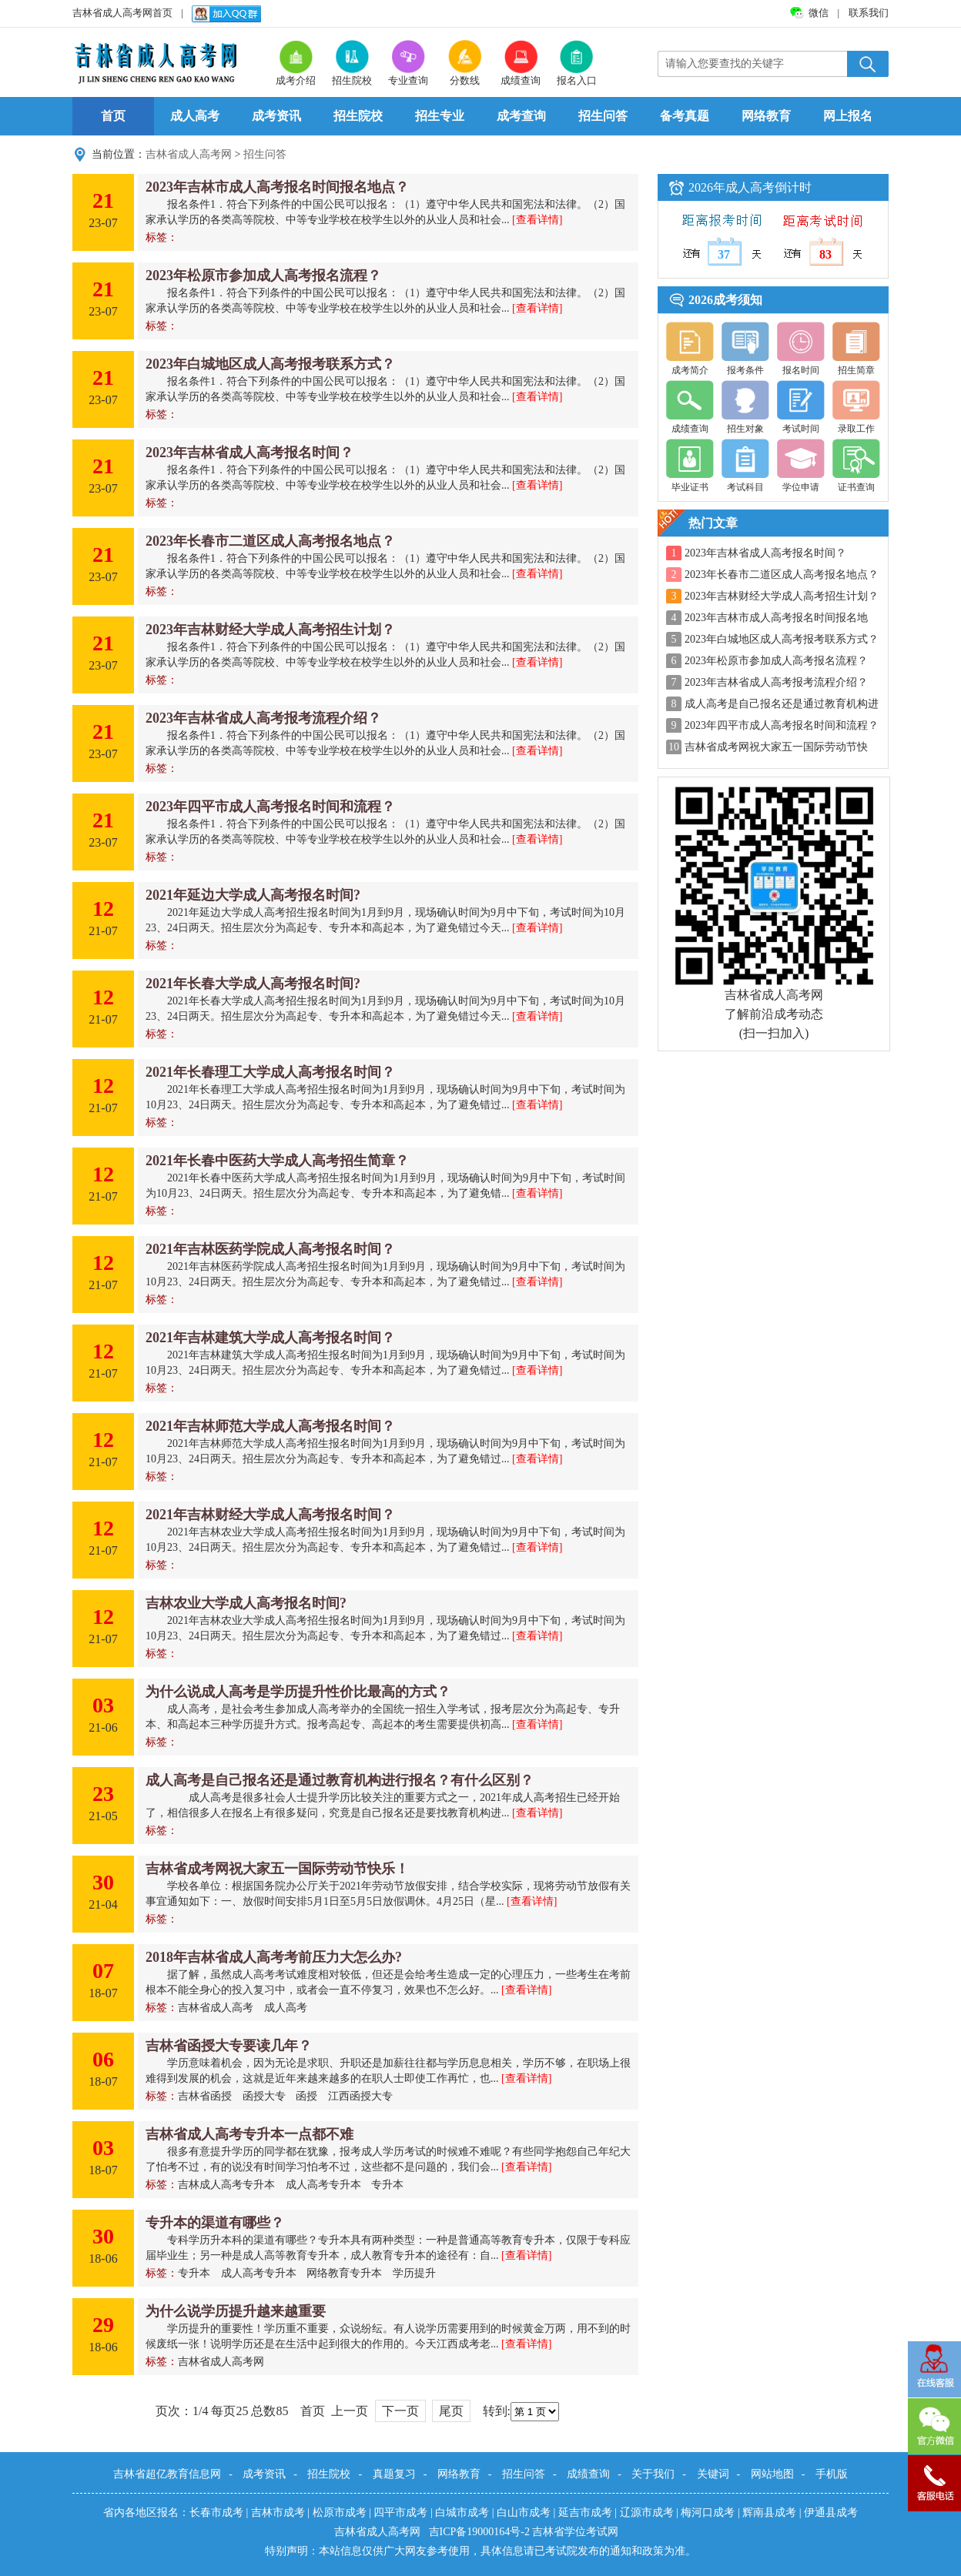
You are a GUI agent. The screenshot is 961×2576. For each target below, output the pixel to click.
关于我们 (653, 2474)
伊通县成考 (831, 2512)
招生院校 (358, 115)
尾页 (451, 2410)
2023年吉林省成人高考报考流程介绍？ (263, 718)
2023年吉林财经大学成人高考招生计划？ (270, 629)
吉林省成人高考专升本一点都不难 (249, 2134)
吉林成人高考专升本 (226, 2184)
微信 (820, 12)
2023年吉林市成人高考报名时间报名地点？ (277, 187)
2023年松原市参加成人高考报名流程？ (263, 275)
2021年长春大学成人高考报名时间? (253, 983)
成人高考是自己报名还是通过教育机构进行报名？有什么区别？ (340, 1780)
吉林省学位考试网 (575, 2532)
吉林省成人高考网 (189, 154)
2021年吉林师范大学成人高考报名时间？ (270, 1426)
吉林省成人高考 (215, 2007)
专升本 (387, 2184)
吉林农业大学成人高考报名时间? (246, 1603)
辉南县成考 (769, 2512)
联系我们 (869, 12)
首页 (113, 115)
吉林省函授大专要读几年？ (229, 2045)
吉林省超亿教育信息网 (167, 2474)
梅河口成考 (708, 2512)
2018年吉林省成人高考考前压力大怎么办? (274, 1957)
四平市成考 (400, 2512)
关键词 (713, 2474)
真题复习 (394, 2474)
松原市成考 (340, 2512)
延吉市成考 (585, 2512)
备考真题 (684, 115)
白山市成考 (524, 2512)
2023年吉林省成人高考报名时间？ (249, 452)
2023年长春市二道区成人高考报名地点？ (270, 541)
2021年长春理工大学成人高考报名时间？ (270, 1072)
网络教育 (766, 115)
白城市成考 (462, 2512)
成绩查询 (588, 2474)
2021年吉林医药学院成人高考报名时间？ (270, 1249)
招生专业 (439, 115)
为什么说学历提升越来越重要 (236, 2311)
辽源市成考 (647, 2512)
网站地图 (772, 2474)
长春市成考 (216, 2512)
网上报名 (847, 115)
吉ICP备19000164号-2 (481, 2532)
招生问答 (603, 115)
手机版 (831, 2474)
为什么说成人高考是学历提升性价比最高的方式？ (298, 1691)
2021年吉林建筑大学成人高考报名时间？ (270, 1337)
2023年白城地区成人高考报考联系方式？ (270, 364)
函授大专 (264, 2096)
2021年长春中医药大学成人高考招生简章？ (277, 1160)
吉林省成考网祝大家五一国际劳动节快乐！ (277, 1868)
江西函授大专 (360, 2096)
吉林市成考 (278, 2512)
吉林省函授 (205, 2096)
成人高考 (194, 115)
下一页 (400, 2410)
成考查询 (521, 115)
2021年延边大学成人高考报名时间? (253, 895)
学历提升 (414, 2273)
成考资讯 (276, 115)
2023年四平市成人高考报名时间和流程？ (270, 806)
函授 (306, 2096)
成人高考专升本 (323, 2184)
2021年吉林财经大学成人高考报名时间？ (270, 1514)
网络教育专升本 (344, 2273)
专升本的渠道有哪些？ (215, 2222)
